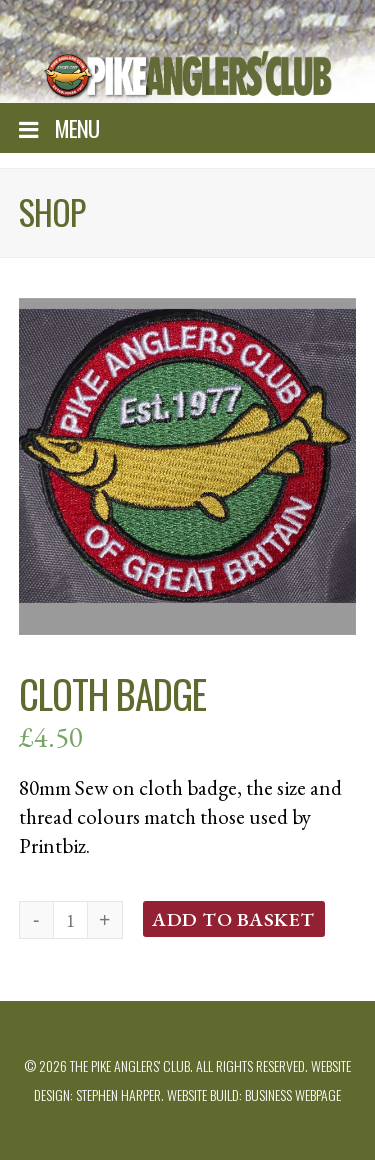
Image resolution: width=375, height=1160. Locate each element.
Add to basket (233, 919)
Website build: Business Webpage (254, 1094)
